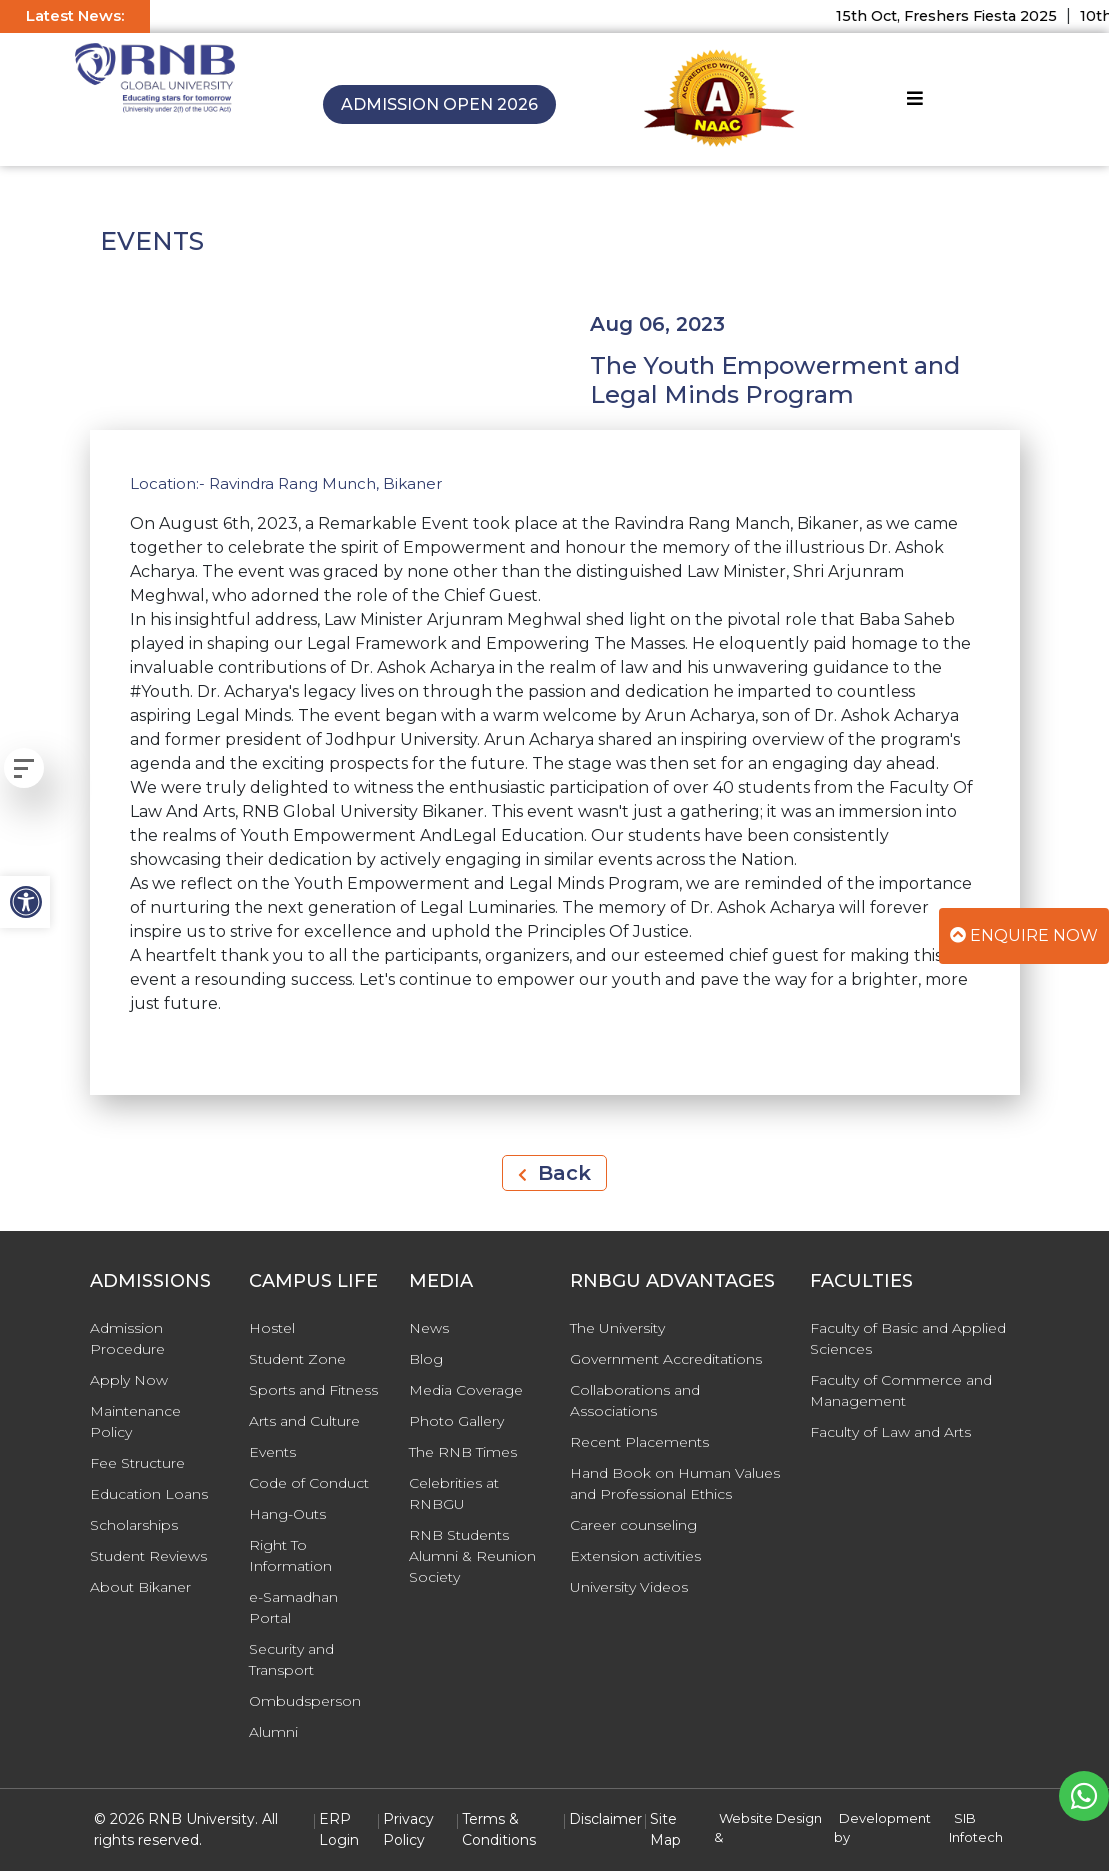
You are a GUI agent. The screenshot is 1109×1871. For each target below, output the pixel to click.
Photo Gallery (456, 1421)
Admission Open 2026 (439, 104)
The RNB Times (463, 1452)
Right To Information (290, 1555)
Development (885, 1818)
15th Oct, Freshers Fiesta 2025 (958, 16)
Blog (426, 1359)
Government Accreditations (666, 1359)
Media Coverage (466, 1390)
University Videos (629, 1587)
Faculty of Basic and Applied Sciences (908, 1338)
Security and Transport (291, 1659)
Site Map (665, 1829)
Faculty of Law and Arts (890, 1432)
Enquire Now (1024, 935)
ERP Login (339, 1829)
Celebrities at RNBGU (454, 1493)
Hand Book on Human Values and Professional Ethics (675, 1483)
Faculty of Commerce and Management (901, 1390)
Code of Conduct (309, 1483)
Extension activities (635, 1556)
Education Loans (149, 1494)
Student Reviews (148, 1556)
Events (272, 1452)
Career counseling (633, 1525)
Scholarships (134, 1525)
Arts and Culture (304, 1421)
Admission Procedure (127, 1338)
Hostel (272, 1328)
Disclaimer (605, 1819)
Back (554, 1173)
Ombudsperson (305, 1701)
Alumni (273, 1732)
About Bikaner (140, 1587)
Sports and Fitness (313, 1390)
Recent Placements (639, 1442)
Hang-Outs (287, 1514)
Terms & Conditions (499, 1829)
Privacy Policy (408, 1829)
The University (617, 1328)
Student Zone (297, 1359)
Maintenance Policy (135, 1421)
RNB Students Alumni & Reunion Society (472, 1556)
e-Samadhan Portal (293, 1607)
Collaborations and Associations (635, 1400)
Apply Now (129, 1380)
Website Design (770, 1818)
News (429, 1328)
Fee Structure (137, 1463)
